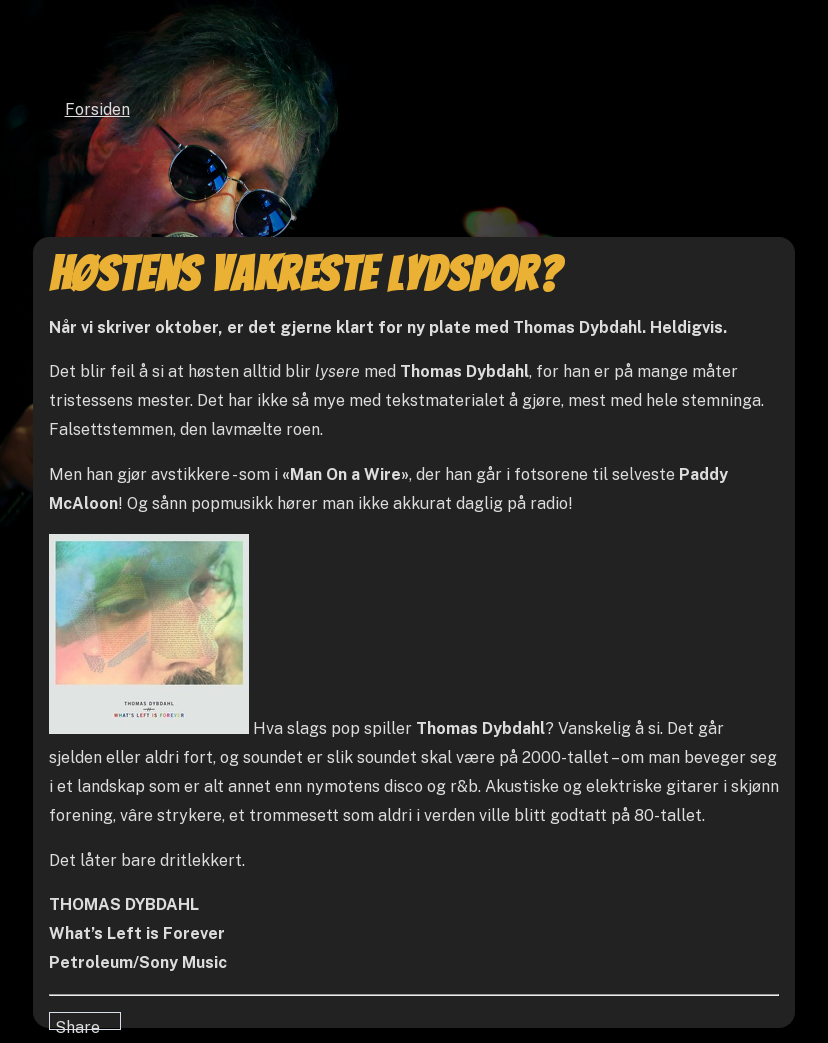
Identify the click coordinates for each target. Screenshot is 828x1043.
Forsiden (97, 109)
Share (77, 1024)
